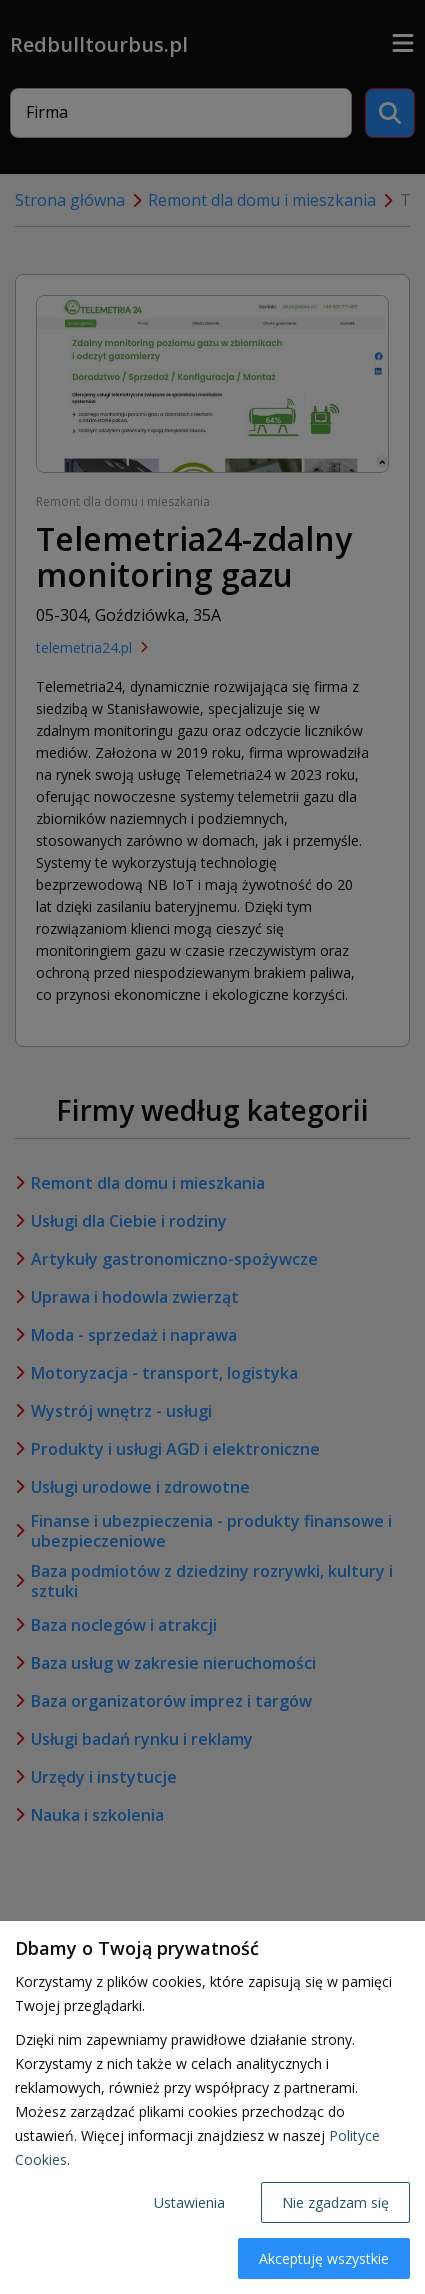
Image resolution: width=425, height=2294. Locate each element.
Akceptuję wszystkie (324, 2258)
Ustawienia (189, 2202)
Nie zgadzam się (335, 2202)
